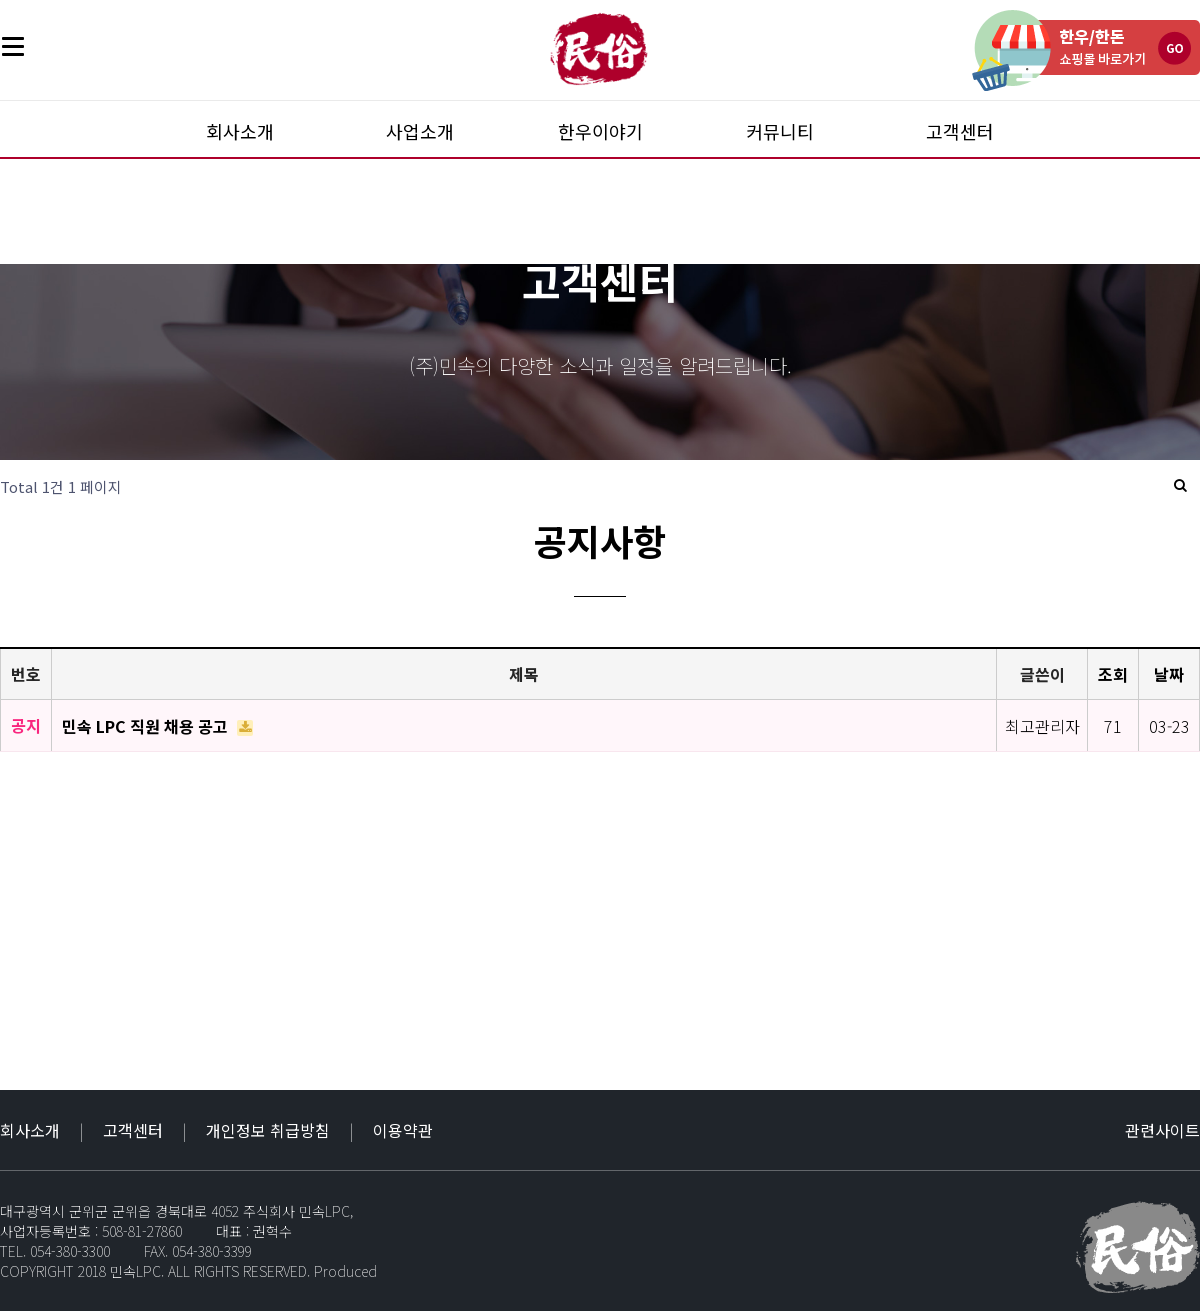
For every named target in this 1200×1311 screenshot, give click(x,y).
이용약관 (403, 1130)
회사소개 (240, 131)
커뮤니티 (780, 131)
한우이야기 (600, 131)
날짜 (1169, 674)
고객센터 (960, 131)
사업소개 (420, 131)
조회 (1113, 674)
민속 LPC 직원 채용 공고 (147, 726)
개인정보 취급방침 (268, 1130)
